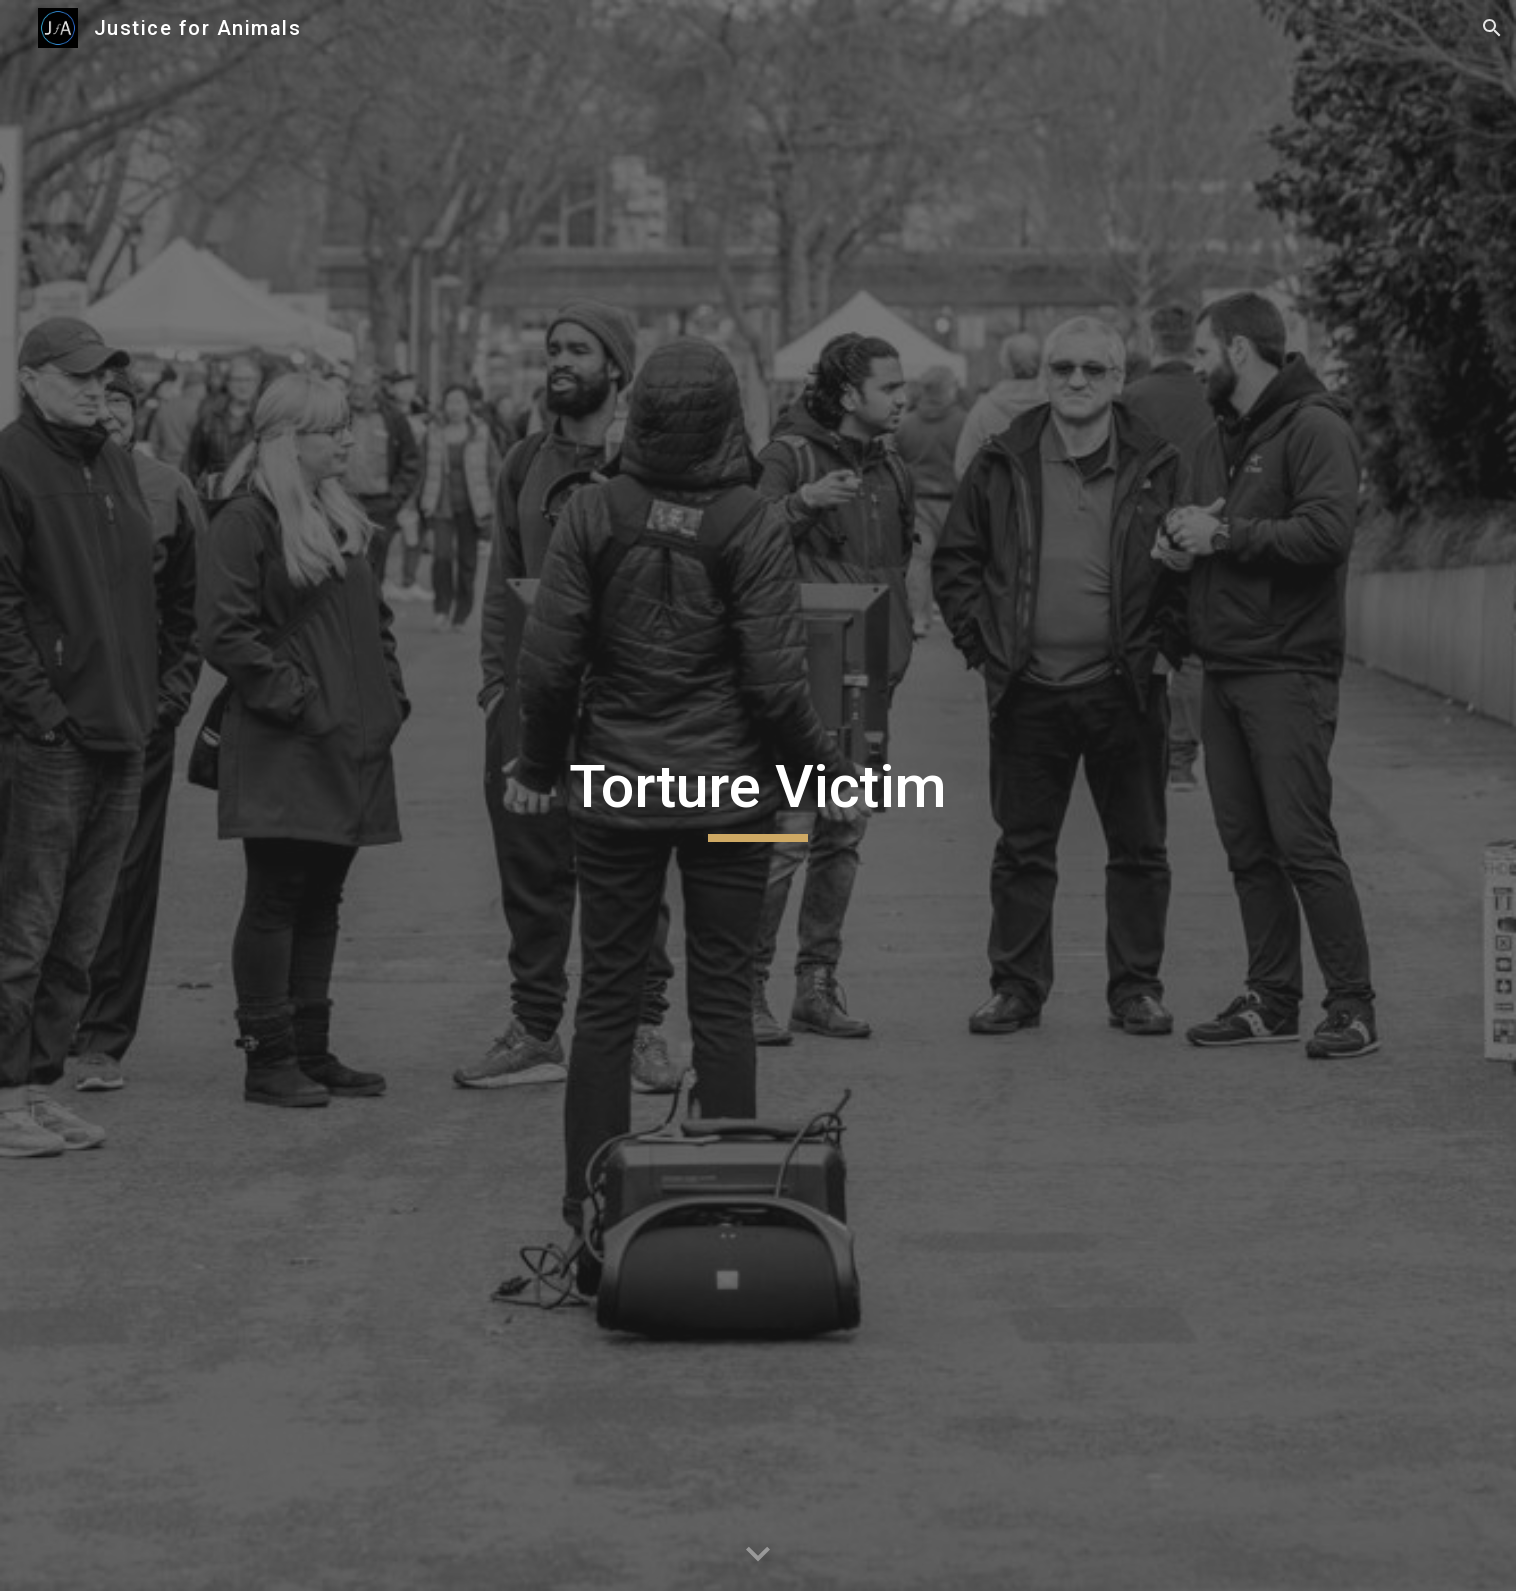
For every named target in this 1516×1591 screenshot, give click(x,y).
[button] (1492, 28)
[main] (758, 796)
